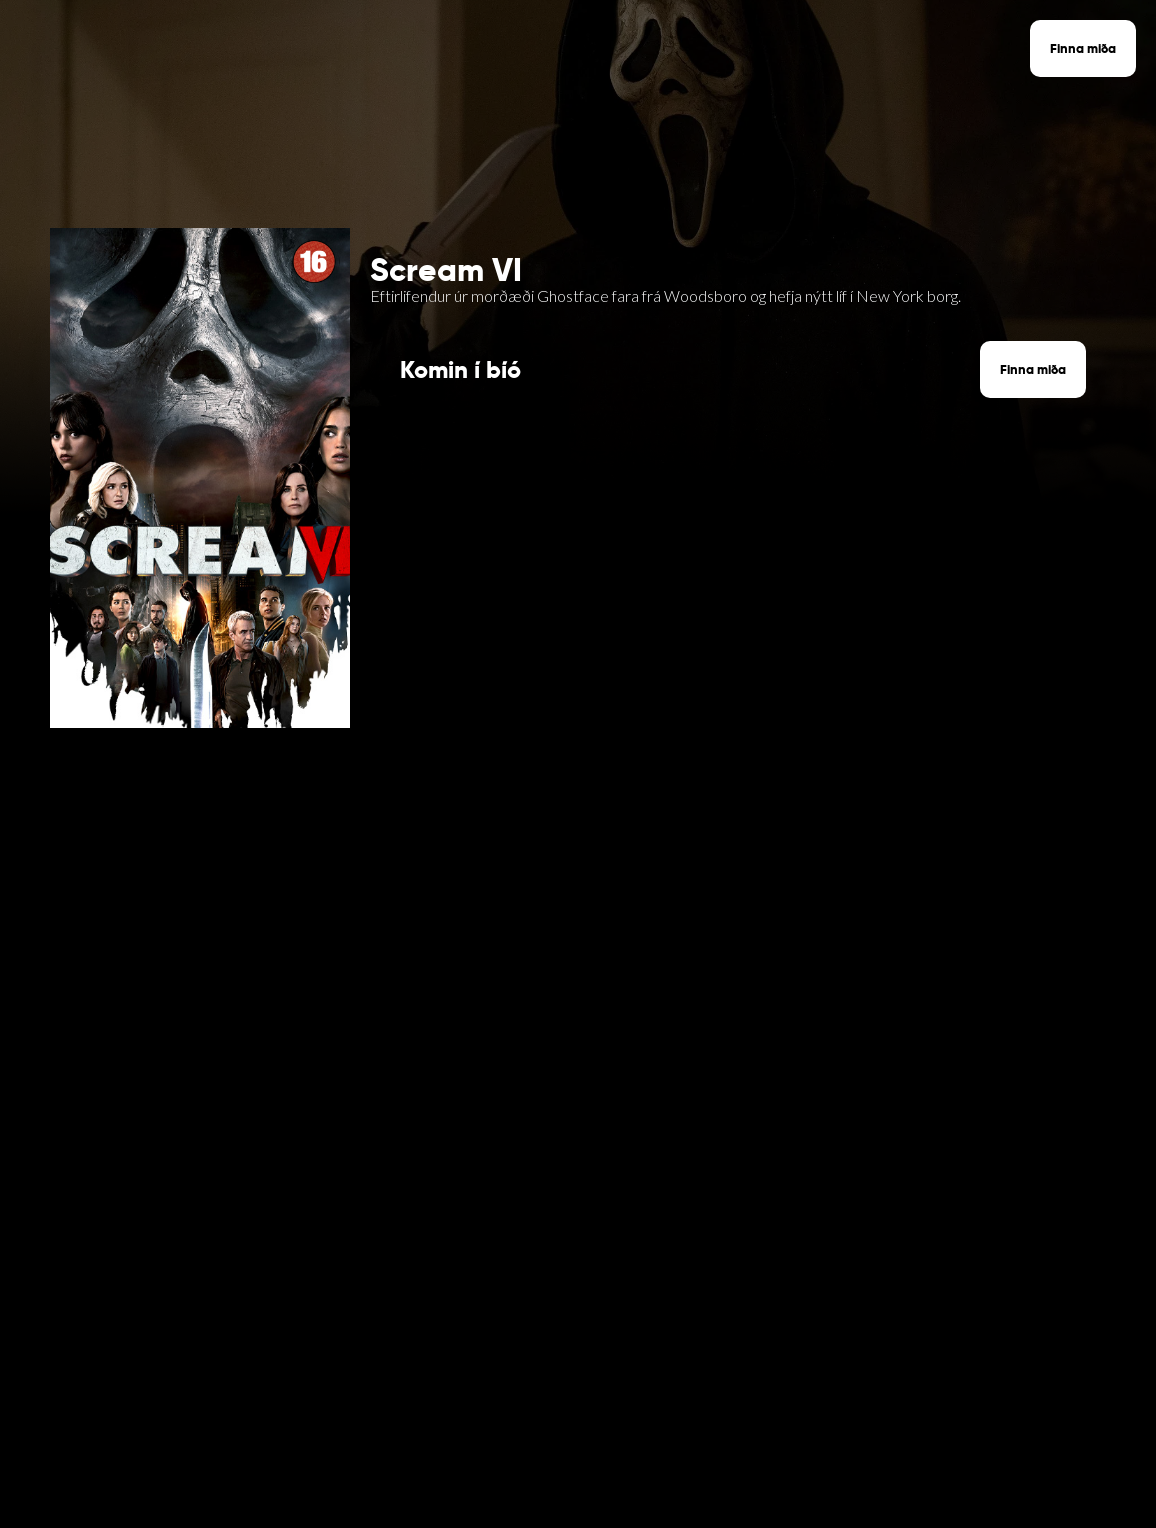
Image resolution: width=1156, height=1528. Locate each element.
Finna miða (1083, 48)
